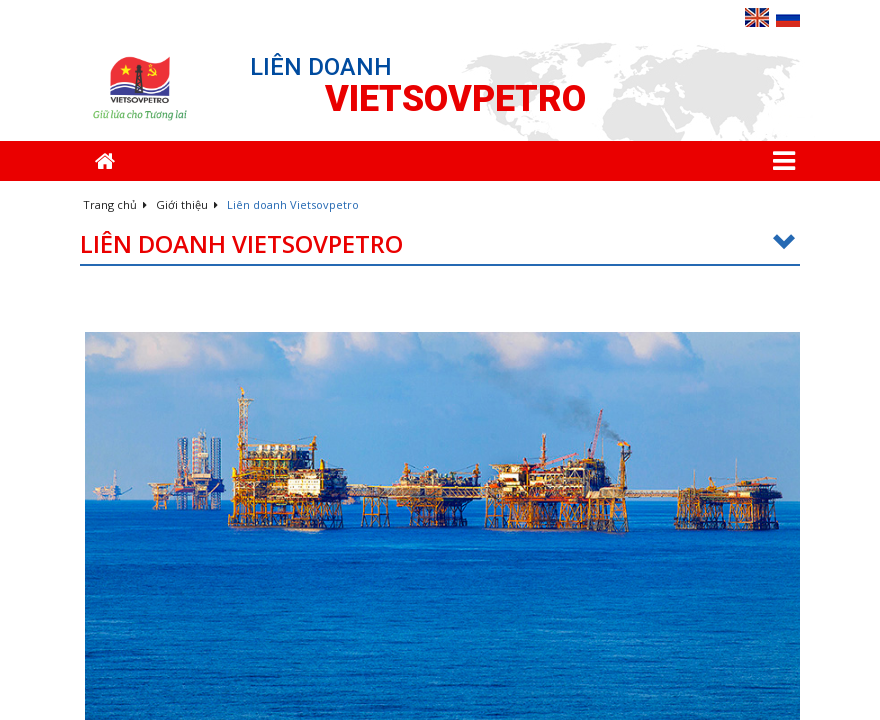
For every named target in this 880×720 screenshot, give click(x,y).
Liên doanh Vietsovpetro (440, 244)
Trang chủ (115, 204)
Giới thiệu (187, 204)
